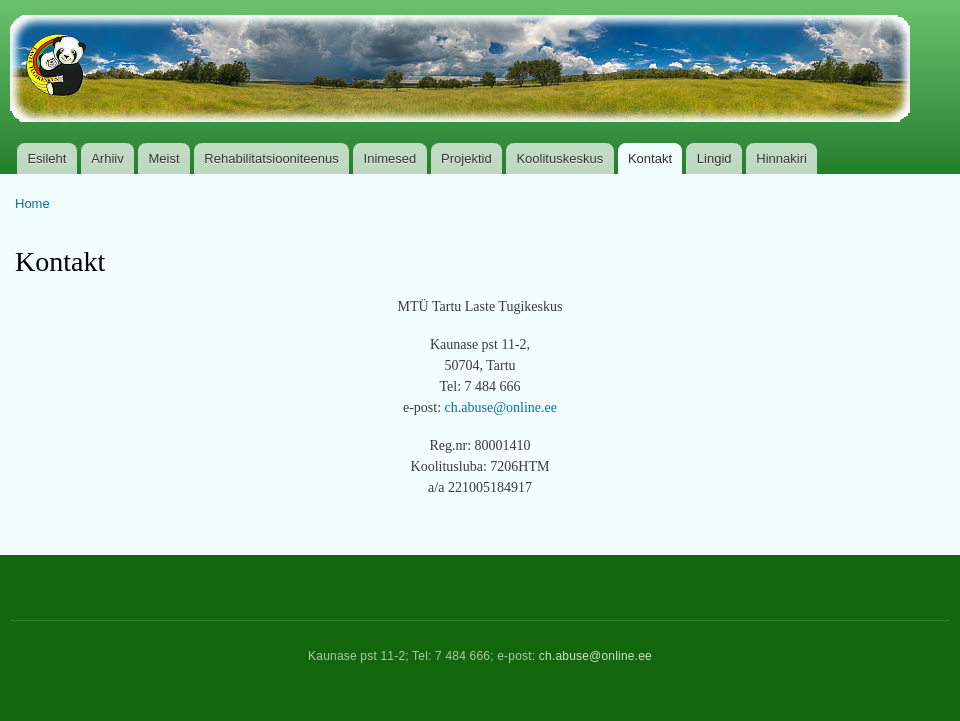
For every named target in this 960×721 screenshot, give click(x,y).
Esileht (46, 158)
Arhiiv (107, 158)
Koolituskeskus (559, 158)
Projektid (466, 158)
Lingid (714, 158)
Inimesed (390, 158)
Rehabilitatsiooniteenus (271, 158)
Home (32, 203)
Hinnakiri (781, 158)
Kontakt (650, 158)
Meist (164, 158)
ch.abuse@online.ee (501, 407)
